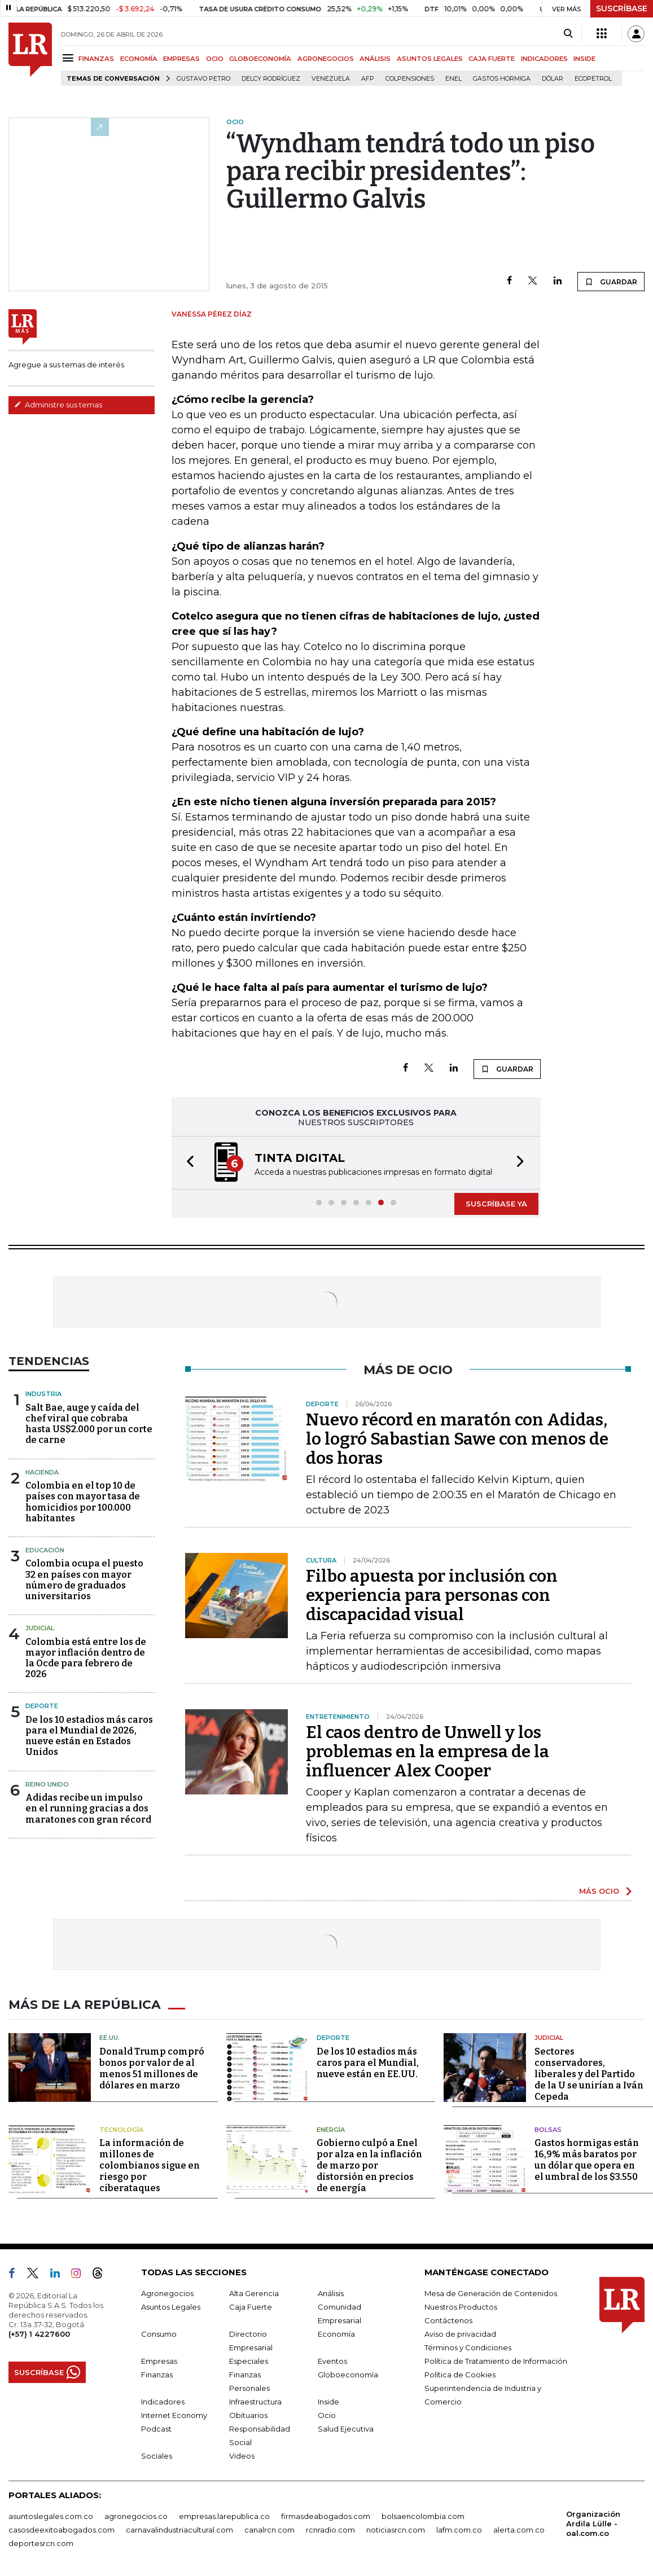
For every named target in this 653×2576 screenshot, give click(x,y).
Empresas (159, 2359)
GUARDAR (611, 281)
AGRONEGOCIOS (325, 59)
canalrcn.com (269, 2528)
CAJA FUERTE (491, 59)
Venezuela (331, 78)
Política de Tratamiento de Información (495, 2359)
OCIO (214, 59)
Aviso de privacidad (460, 2332)
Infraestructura (255, 2400)
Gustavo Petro (203, 78)
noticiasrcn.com (395, 2528)
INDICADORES (544, 59)
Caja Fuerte (250, 2305)
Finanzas (157, 2373)
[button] (187, 1162)
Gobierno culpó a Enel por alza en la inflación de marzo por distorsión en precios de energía (369, 2164)
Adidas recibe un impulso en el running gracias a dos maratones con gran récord (88, 1808)
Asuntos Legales (170, 2305)
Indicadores (163, 2400)
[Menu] (69, 57)
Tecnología (121, 2128)
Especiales (248, 2359)
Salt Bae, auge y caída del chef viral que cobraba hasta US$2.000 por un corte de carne (88, 1424)
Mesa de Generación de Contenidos (490, 2292)
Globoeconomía (348, 2373)
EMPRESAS (181, 59)
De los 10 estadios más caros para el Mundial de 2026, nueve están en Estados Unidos (89, 1736)
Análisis (331, 2292)
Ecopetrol (593, 78)
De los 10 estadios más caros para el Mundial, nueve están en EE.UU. (368, 2061)
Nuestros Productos (460, 2305)
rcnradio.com (330, 2528)
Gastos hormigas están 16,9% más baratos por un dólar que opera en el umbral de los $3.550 (586, 2158)
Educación (44, 1550)
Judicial (39, 1628)
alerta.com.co (519, 2528)
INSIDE (584, 59)
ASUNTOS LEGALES (430, 59)
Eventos (332, 2359)
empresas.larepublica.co (224, 2515)
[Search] (568, 34)
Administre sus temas (58, 404)
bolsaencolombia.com (423, 2515)
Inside (328, 2400)
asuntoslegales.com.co (50, 2515)
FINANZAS (96, 59)
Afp (367, 78)
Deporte (41, 1706)
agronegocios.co (136, 2515)
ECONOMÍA (138, 59)
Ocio (327, 2414)
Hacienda (42, 1472)
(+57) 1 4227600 (39, 2332)
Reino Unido (47, 1784)
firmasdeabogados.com (325, 2515)
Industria (43, 1394)
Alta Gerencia (254, 2292)
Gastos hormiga (502, 78)
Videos (242, 2454)
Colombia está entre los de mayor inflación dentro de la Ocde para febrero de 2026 (85, 1658)
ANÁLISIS (375, 59)
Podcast (156, 2427)
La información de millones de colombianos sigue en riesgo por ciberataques (149, 2164)
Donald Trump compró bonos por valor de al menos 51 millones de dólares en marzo (151, 2067)
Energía (331, 2128)
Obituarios (248, 2414)
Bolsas (548, 2128)
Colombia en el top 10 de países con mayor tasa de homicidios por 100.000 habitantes (82, 1502)
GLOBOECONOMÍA (260, 59)
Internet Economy (174, 2414)
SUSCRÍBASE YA (496, 1203)
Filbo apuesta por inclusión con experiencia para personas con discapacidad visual (432, 1595)
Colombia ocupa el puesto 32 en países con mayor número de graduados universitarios (84, 1579)
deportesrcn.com (40, 2542)
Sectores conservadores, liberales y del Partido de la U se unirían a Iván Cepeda (588, 2073)
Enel (453, 78)
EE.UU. (109, 2036)
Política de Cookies (460, 2373)
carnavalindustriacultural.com (179, 2528)
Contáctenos (448, 2319)
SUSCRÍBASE (621, 8)
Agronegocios (167, 2292)
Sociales (156, 2454)
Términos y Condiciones (467, 2346)
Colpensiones (409, 78)
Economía (336, 2332)
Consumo (159, 2332)
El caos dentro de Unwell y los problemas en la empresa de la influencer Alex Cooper (427, 1751)
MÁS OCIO (599, 1890)
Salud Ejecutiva (346, 2427)
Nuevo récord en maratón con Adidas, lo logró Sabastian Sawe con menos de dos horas (457, 1439)
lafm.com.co (459, 2528)
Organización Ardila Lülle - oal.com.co (593, 2522)
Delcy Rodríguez (271, 78)
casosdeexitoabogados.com (61, 2528)
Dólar (552, 78)
